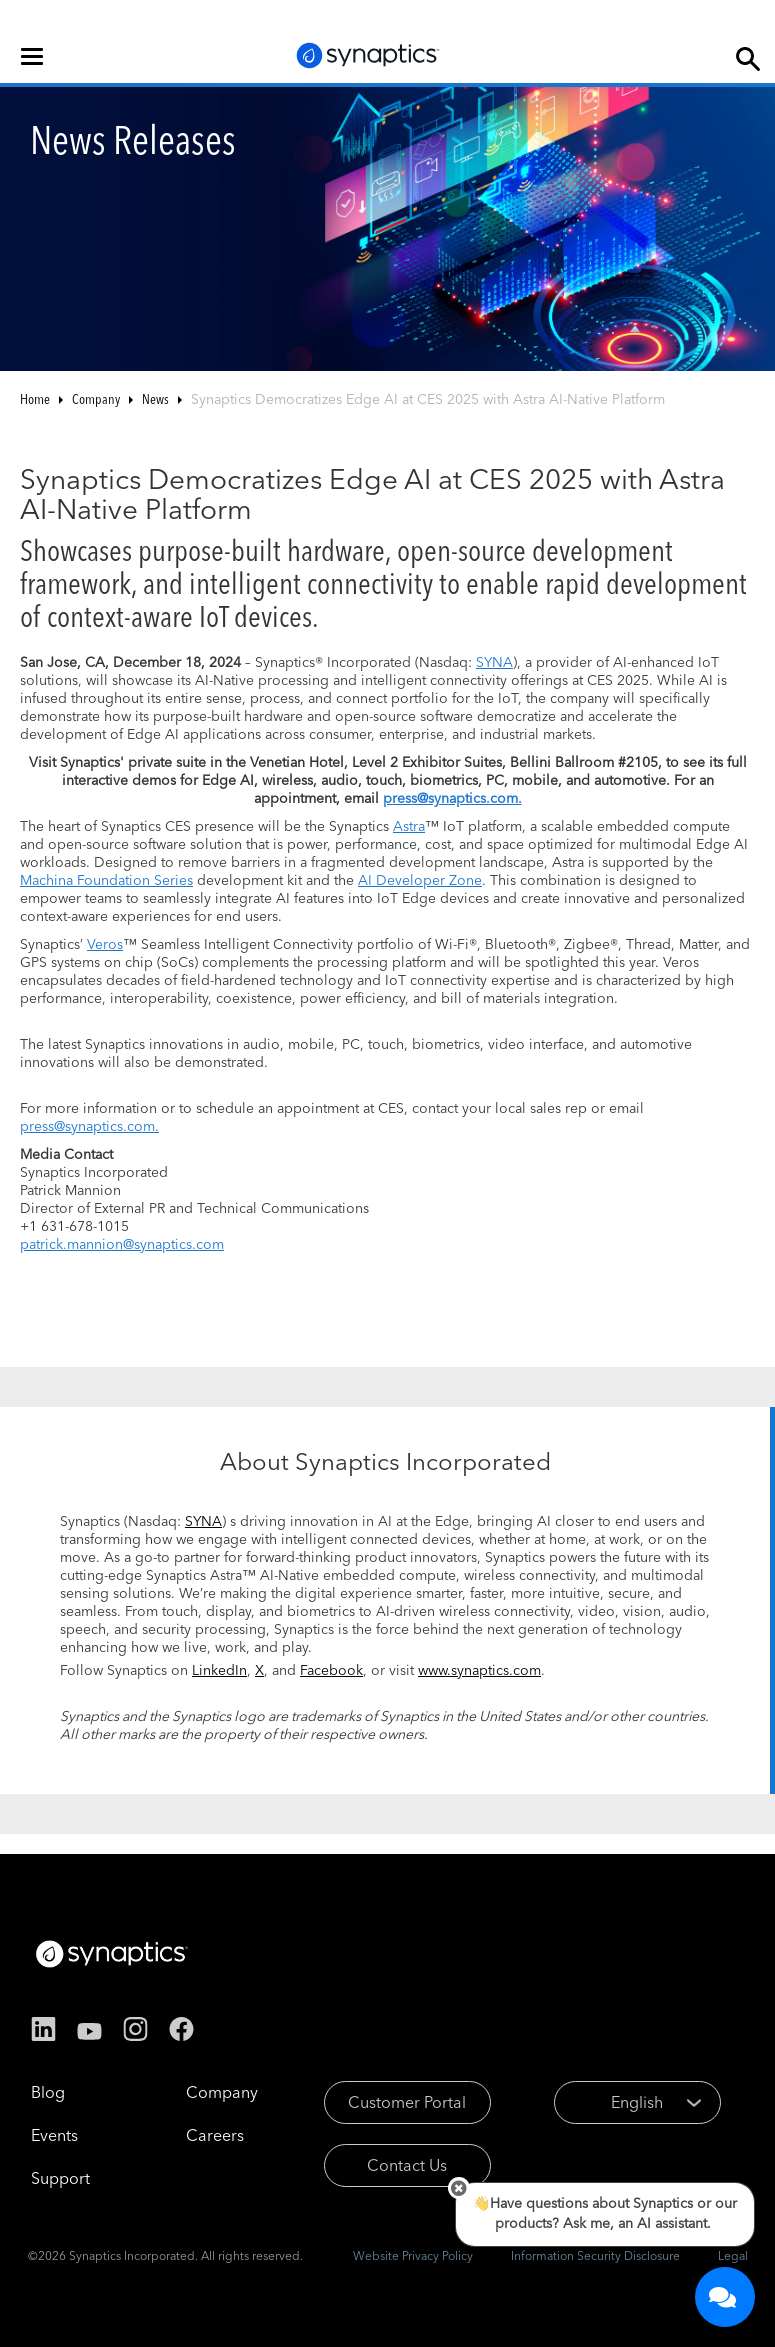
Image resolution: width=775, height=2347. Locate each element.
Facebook (331, 1670)
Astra (409, 826)
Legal (733, 2255)
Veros (105, 944)
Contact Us (407, 2165)
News (155, 399)
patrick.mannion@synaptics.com (122, 1244)
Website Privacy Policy (413, 2255)
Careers (215, 2135)
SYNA (494, 662)
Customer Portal (407, 2102)
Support (60, 2178)
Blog (48, 2092)
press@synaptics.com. (89, 1126)
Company (96, 399)
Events (54, 2135)
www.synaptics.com (479, 1670)
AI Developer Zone (420, 880)
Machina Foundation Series (106, 880)
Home (35, 399)
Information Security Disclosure (595, 2255)
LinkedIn (219, 1670)
